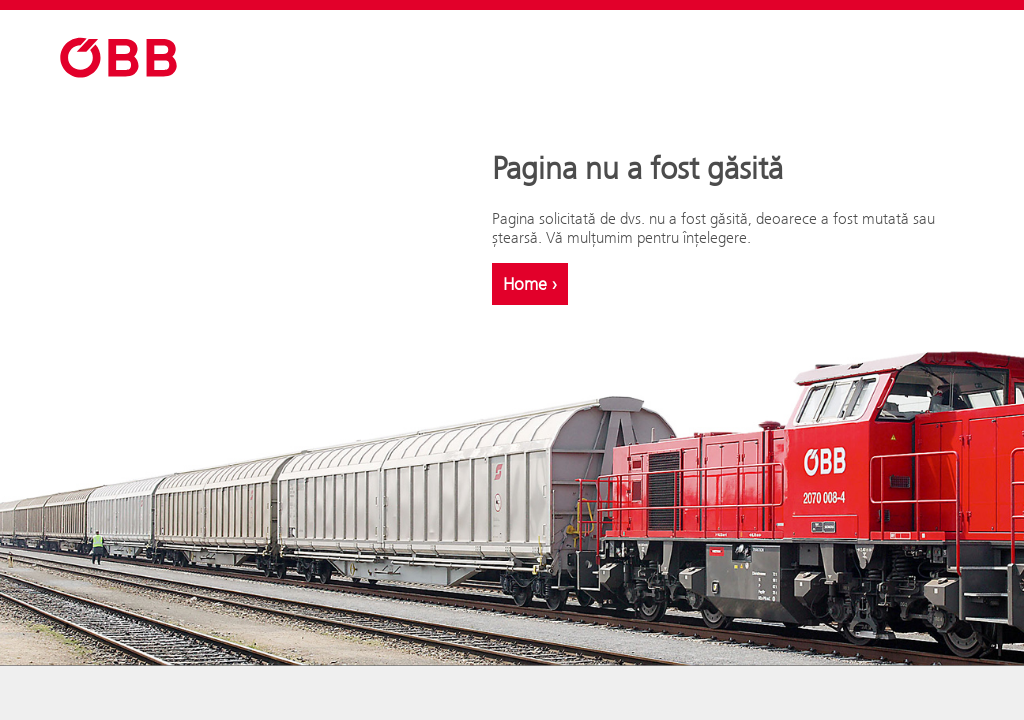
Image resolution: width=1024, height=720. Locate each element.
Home (530, 284)
